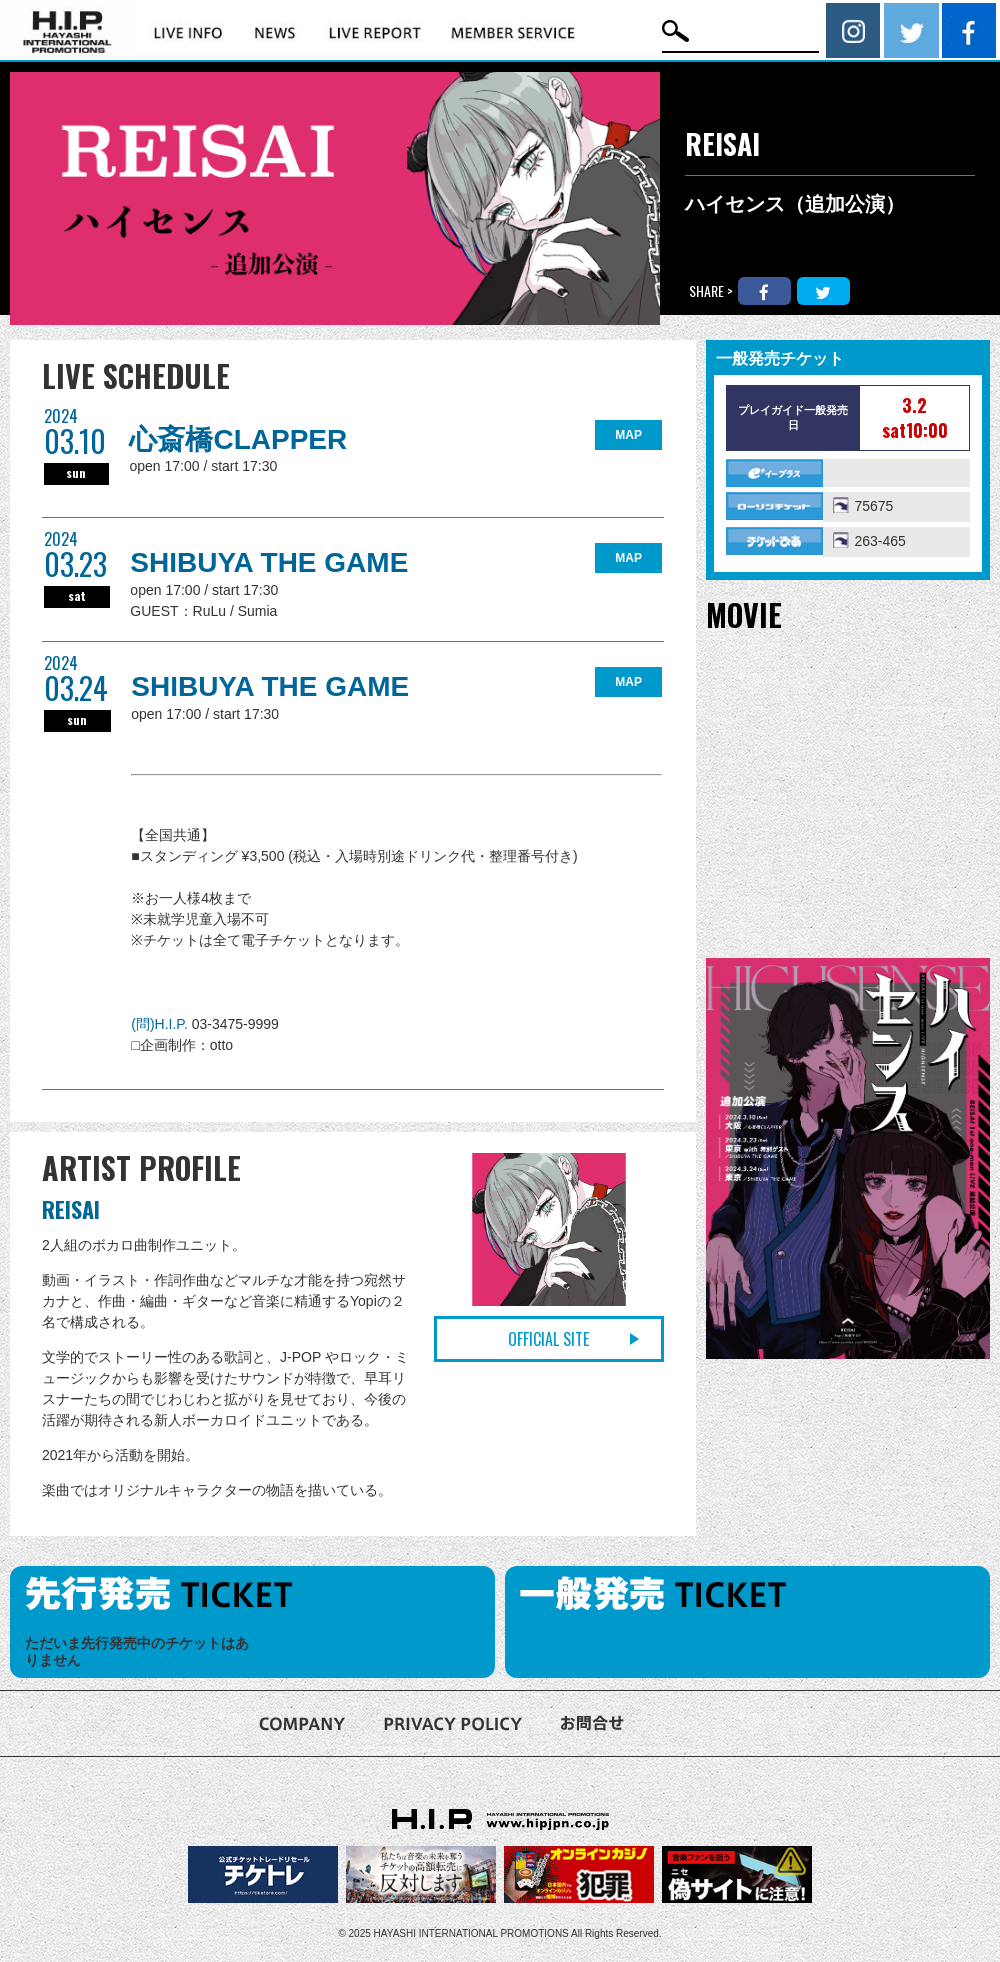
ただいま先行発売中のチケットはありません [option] (137, 1651)
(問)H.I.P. (161, 1024)
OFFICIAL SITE (548, 1339)
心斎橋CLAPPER (238, 439)
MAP (628, 435)
